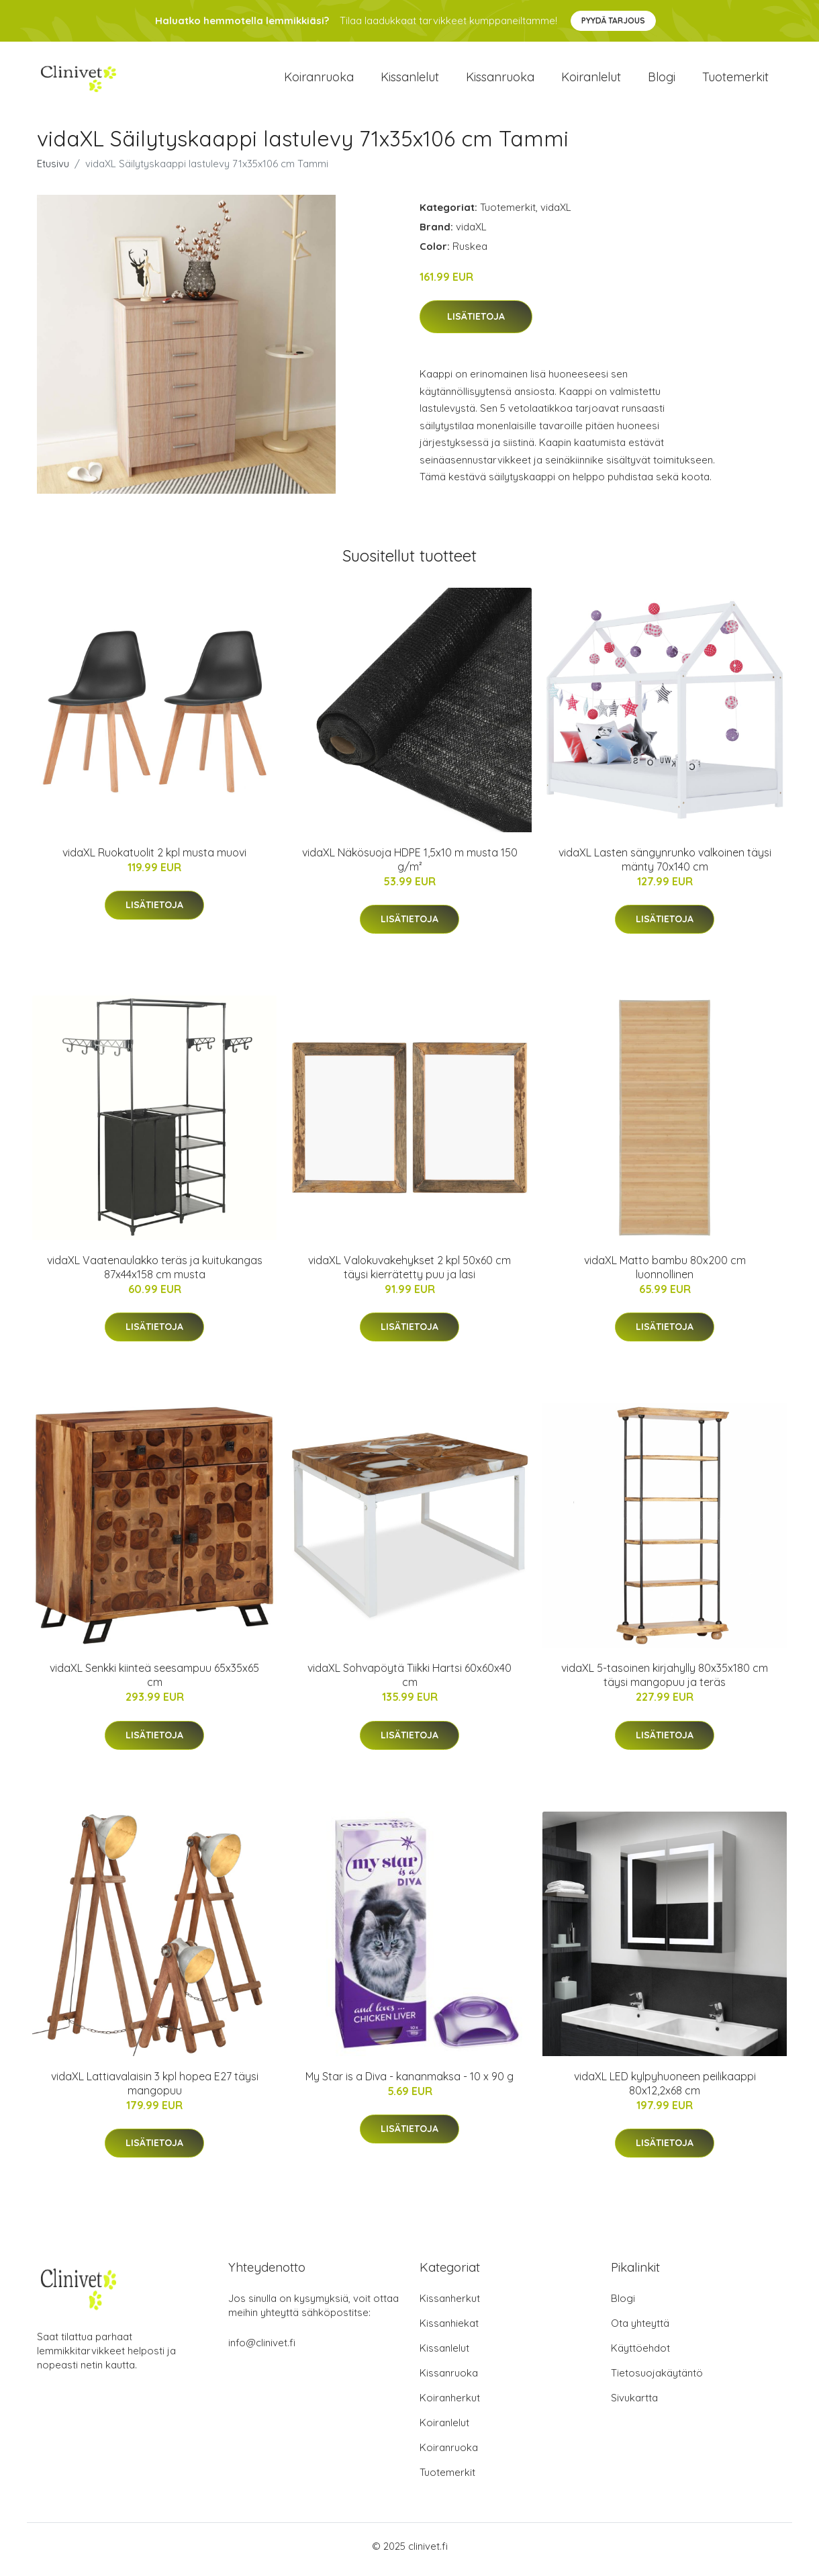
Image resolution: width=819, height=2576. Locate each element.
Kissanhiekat (449, 2329)
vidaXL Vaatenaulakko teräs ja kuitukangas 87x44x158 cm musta (154, 1274)
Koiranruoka (319, 80)
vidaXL (555, 214)
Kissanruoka (500, 80)
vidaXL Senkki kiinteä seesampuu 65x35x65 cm (154, 1682)
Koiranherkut (450, 2404)
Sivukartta (634, 2404)
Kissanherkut (450, 2305)
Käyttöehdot (640, 2354)
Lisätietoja (476, 324)
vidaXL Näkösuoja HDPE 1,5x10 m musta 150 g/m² (410, 866)
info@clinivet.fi (261, 2349)
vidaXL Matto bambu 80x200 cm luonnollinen (665, 1274)
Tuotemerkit (735, 80)
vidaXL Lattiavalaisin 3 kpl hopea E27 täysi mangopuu (154, 2090)
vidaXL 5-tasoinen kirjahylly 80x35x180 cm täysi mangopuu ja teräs (664, 1682)
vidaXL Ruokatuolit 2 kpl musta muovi (154, 859)
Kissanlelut (410, 80)
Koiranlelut (591, 80)
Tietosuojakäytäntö (657, 2379)
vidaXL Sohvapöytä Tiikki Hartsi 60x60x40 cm (409, 1682)
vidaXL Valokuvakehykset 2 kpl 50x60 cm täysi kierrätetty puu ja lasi (409, 1274)
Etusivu (53, 170)
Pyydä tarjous (613, 20)
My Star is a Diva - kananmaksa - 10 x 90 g (409, 2083)
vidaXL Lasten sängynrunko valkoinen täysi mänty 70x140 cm (665, 866)
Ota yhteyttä (640, 2329)
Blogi (661, 80)
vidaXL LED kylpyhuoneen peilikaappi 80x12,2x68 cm (665, 2090)
